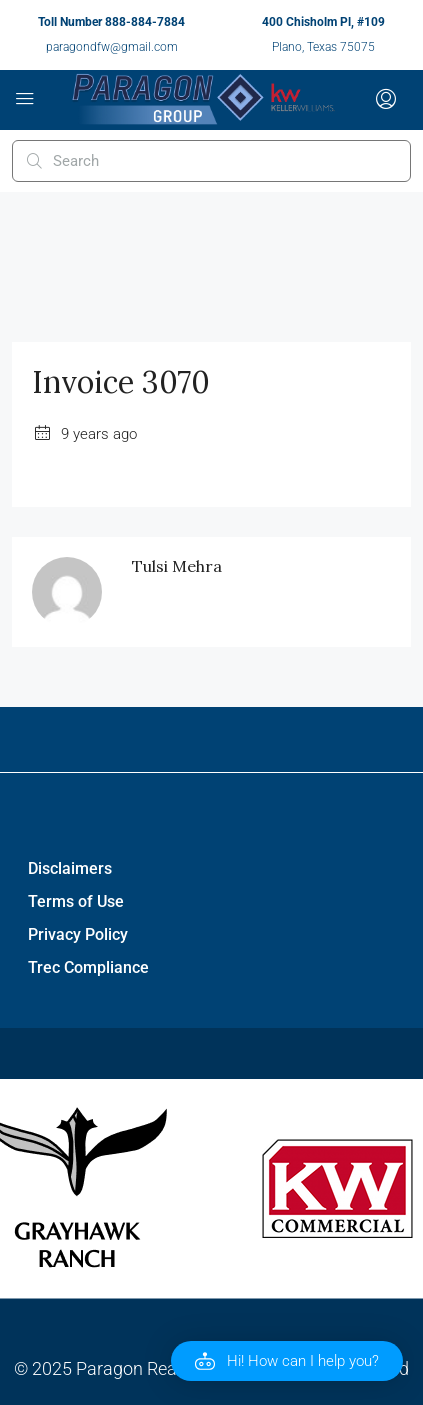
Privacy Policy (78, 934)
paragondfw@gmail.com (112, 47)
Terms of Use (76, 901)
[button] (287, 1361)
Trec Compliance (88, 967)
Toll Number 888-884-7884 (111, 22)
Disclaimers (70, 868)
